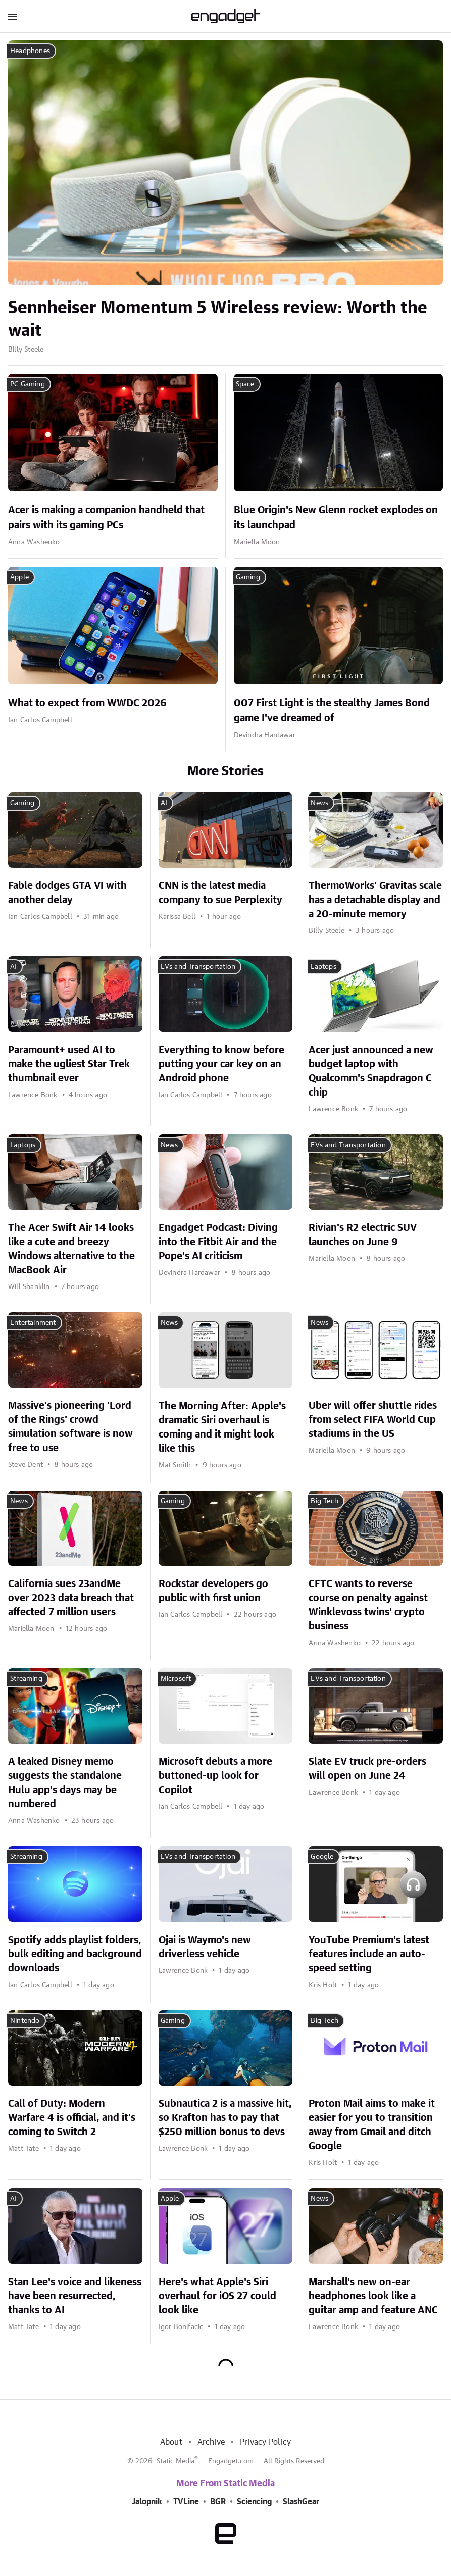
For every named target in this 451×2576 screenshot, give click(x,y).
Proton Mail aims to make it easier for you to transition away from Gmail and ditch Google (372, 2125)
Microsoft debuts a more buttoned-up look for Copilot (215, 1776)
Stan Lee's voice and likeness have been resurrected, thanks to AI (74, 2296)
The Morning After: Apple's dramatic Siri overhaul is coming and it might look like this (222, 1427)
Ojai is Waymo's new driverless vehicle (205, 1947)
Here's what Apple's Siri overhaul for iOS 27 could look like (217, 2296)
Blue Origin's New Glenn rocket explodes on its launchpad (336, 517)
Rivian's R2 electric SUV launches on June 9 (363, 1235)
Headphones (30, 51)
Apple (19, 577)
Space (245, 384)
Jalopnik (147, 2502)
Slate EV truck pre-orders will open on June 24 (367, 1769)
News (319, 803)
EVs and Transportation (198, 966)
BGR (218, 2502)
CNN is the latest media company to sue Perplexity (220, 893)
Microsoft (176, 1678)
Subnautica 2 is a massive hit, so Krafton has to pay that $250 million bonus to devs (225, 2118)
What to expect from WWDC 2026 (87, 703)
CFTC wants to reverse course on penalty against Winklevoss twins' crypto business (368, 1605)
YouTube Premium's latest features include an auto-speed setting (369, 1954)
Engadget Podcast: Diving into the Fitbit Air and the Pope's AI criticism (218, 1242)
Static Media (175, 2461)
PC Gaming (27, 384)
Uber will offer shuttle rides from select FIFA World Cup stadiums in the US (373, 1420)
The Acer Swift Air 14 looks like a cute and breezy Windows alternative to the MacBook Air (71, 1249)
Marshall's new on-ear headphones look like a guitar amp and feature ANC (373, 2296)
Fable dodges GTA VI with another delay (67, 893)
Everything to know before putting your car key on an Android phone (221, 1064)
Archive (211, 2442)
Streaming (26, 1678)
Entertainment (33, 1322)
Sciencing (254, 2502)
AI (164, 803)
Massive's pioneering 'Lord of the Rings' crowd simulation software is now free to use (70, 1427)
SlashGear (301, 2502)
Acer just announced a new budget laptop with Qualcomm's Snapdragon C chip (371, 1071)
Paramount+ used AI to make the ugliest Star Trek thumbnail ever (69, 1064)
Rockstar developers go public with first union (213, 1591)
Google (322, 1856)
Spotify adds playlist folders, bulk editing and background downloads (75, 1954)
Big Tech (324, 1501)
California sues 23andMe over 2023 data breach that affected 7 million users (71, 1598)
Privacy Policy (265, 2442)
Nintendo (25, 2020)
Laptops (323, 966)
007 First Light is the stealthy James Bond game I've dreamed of (332, 710)
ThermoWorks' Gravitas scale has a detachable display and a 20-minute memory (375, 900)
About (171, 2442)
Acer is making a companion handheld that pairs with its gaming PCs (106, 517)
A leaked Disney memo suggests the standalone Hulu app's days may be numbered (65, 1783)
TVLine (186, 2502)
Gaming (248, 577)
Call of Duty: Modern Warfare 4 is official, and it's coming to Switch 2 (71, 2118)
